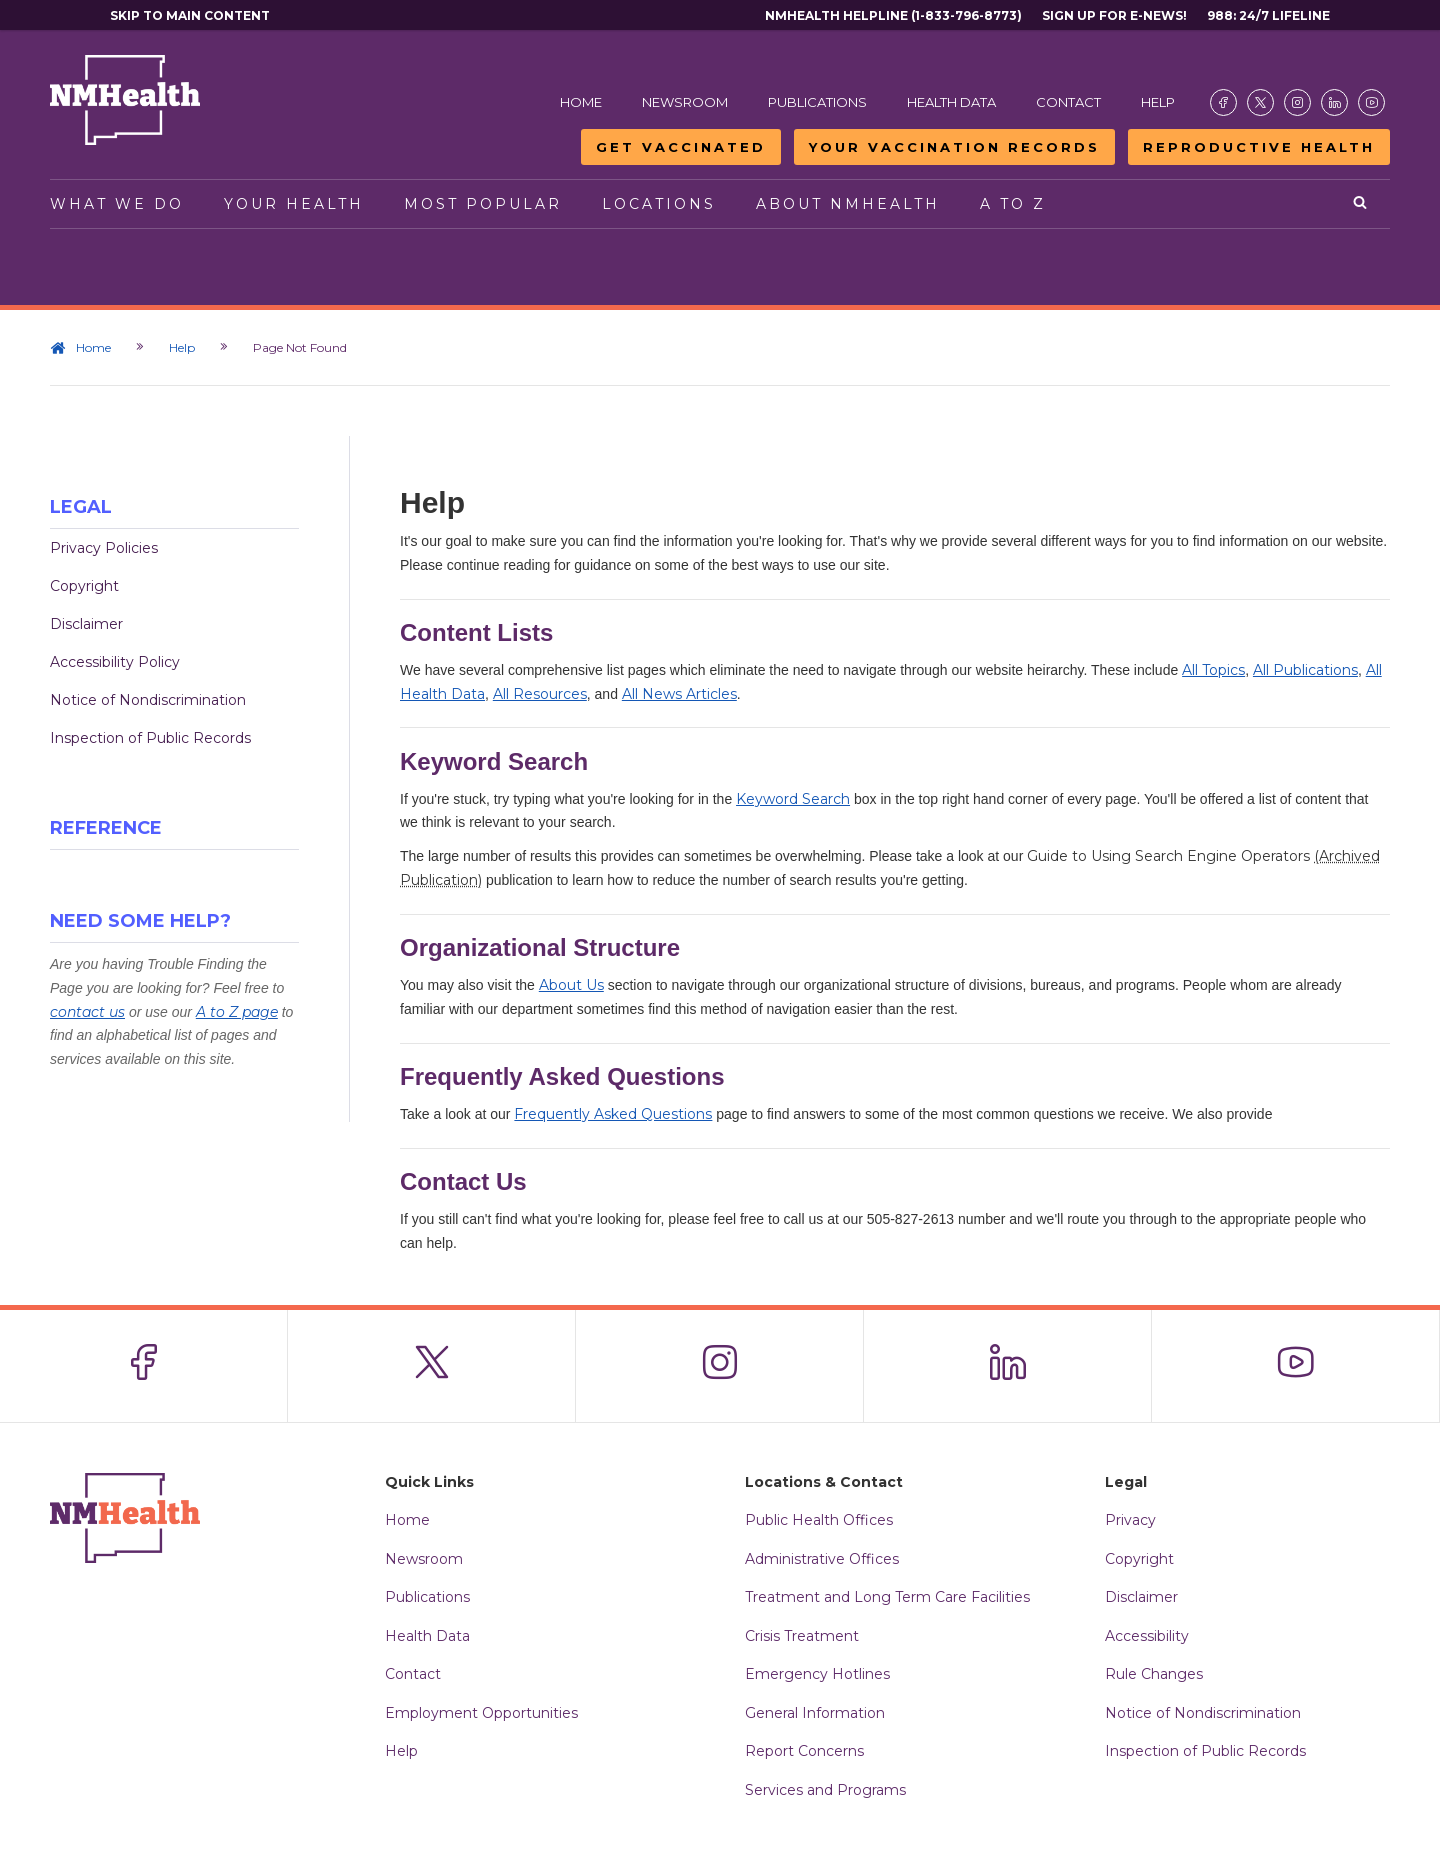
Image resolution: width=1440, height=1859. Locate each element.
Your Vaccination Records (954, 147)
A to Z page (237, 1012)
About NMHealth (848, 204)
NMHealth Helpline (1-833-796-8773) (893, 15)
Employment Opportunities (481, 1713)
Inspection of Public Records (150, 738)
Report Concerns (804, 1751)
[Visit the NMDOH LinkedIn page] (1334, 102)
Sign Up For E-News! (1114, 15)
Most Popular (483, 204)
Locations (659, 204)
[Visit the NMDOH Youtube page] (1371, 102)
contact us (87, 1012)
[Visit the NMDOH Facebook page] (1223, 102)
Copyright (84, 586)
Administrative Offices (822, 1559)
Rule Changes (1154, 1674)
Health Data (951, 102)
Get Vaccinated (681, 147)
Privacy (1130, 1520)
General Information (815, 1713)
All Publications (1305, 670)
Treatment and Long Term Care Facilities (887, 1597)
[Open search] (1361, 204)
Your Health (294, 204)
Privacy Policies (104, 548)
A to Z (1013, 204)
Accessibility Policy (115, 662)
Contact (1068, 102)
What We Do (117, 204)
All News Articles (679, 694)
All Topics (1213, 670)
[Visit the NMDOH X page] (1260, 102)
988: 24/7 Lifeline (1268, 15)
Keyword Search (793, 799)
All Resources (540, 694)
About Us (571, 985)
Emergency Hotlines (817, 1674)
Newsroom (685, 102)
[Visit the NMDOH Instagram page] (1297, 102)
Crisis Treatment (802, 1636)
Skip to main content (190, 15)
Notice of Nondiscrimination (148, 700)
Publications (817, 102)
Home (581, 102)
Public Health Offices (819, 1520)
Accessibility (1147, 1636)
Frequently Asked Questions (613, 1114)
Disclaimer (86, 624)
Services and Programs (825, 1790)
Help (1158, 102)
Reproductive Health (1259, 147)
